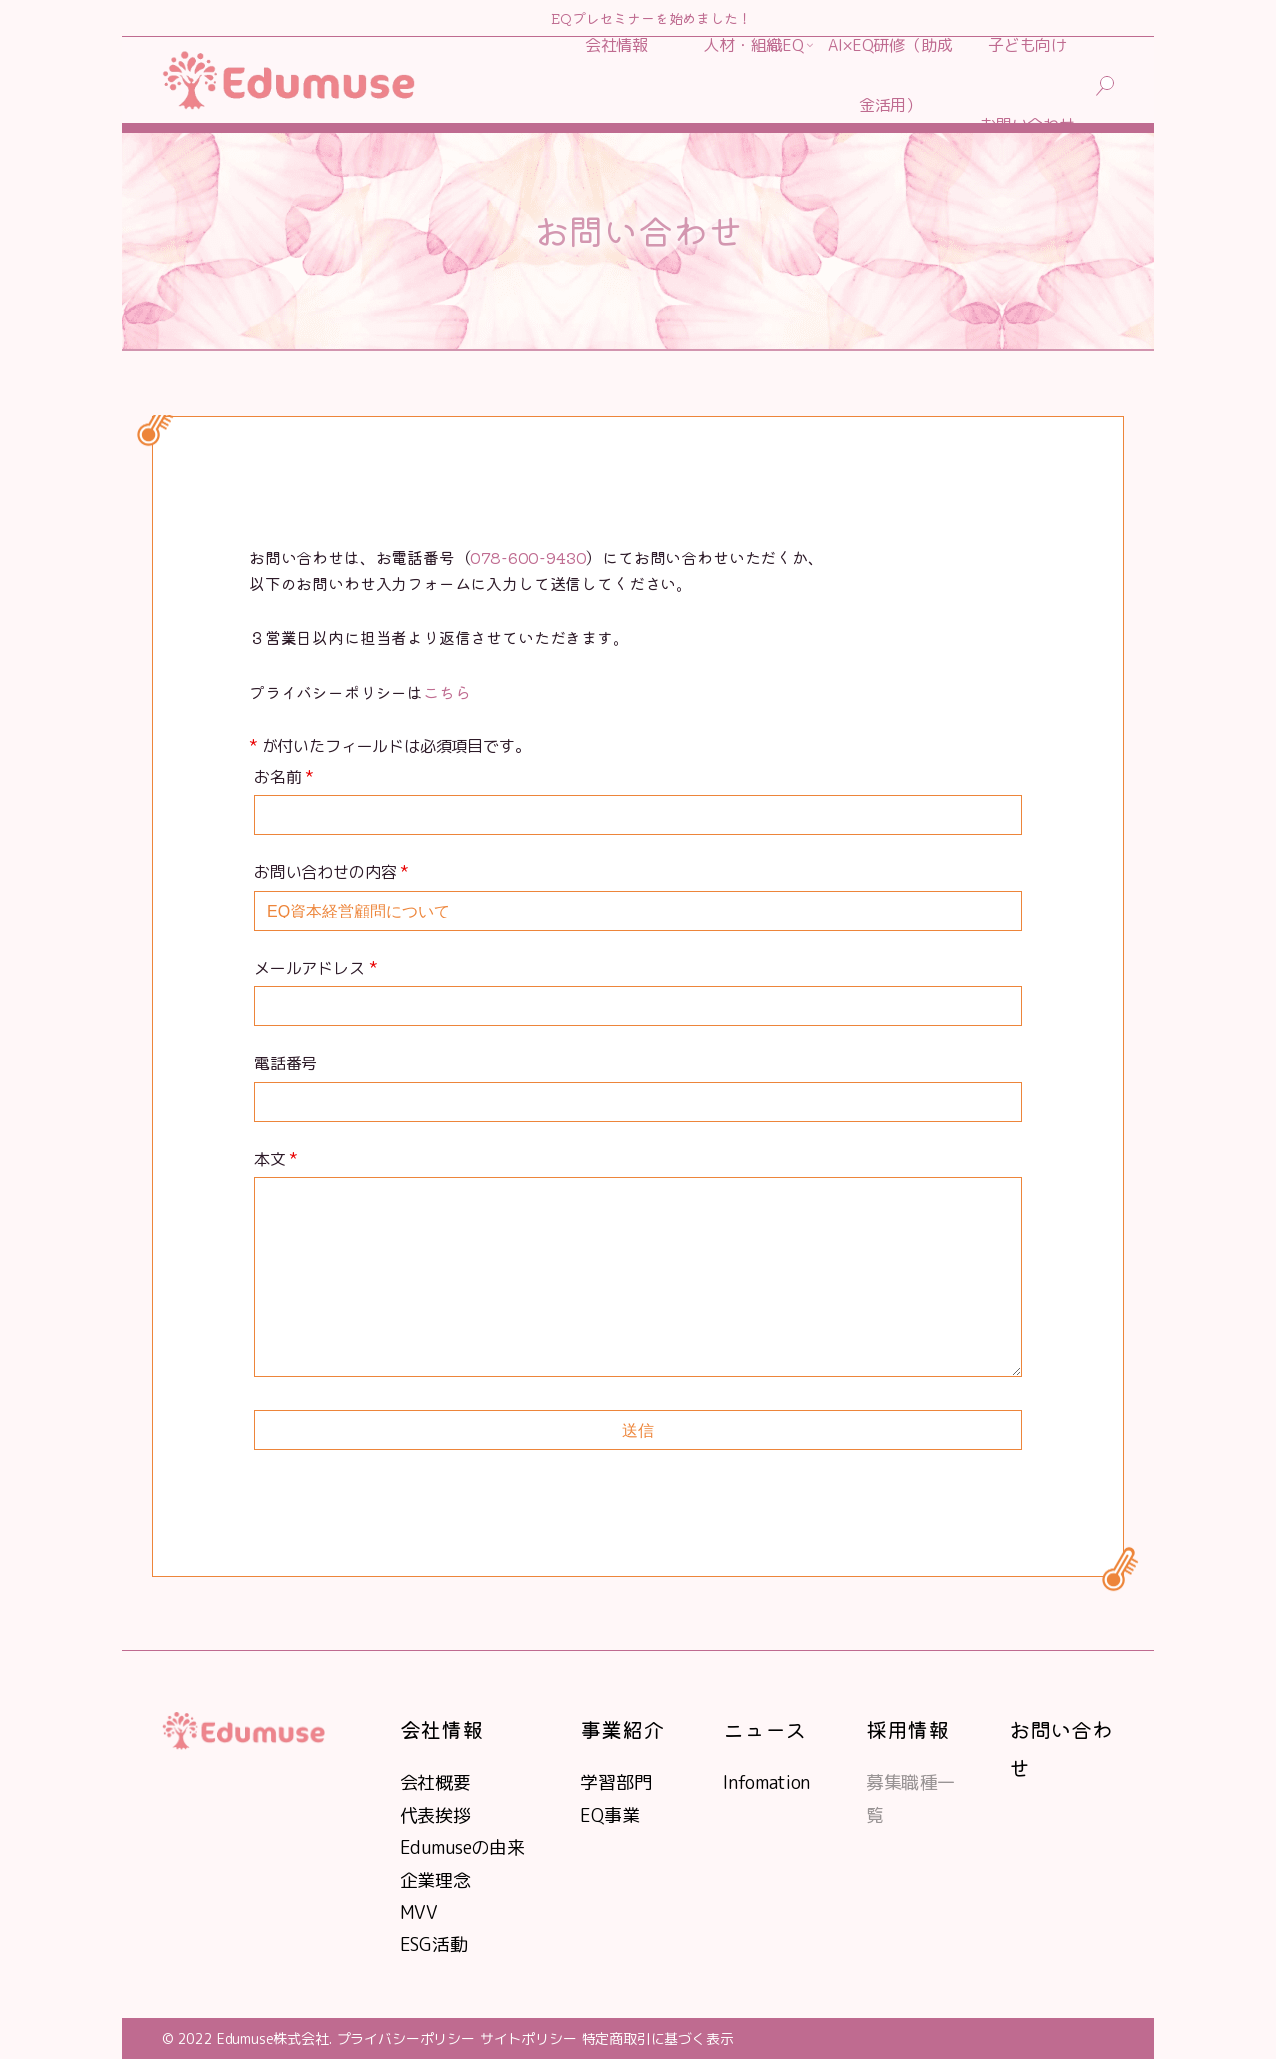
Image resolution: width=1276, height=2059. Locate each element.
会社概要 (435, 1782)
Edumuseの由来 (462, 1847)
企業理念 (435, 1880)
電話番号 (285, 1063)
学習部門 (615, 1782)
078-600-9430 (528, 557)
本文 (276, 1159)
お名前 (284, 777)
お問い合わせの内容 (331, 872)
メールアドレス (315, 968)
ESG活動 (434, 1944)
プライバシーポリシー (406, 2038)
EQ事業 (609, 1815)
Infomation (766, 1782)
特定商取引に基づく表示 (658, 2038)
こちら (446, 692)
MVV (419, 1912)
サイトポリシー (528, 2038)
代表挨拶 (435, 1815)
